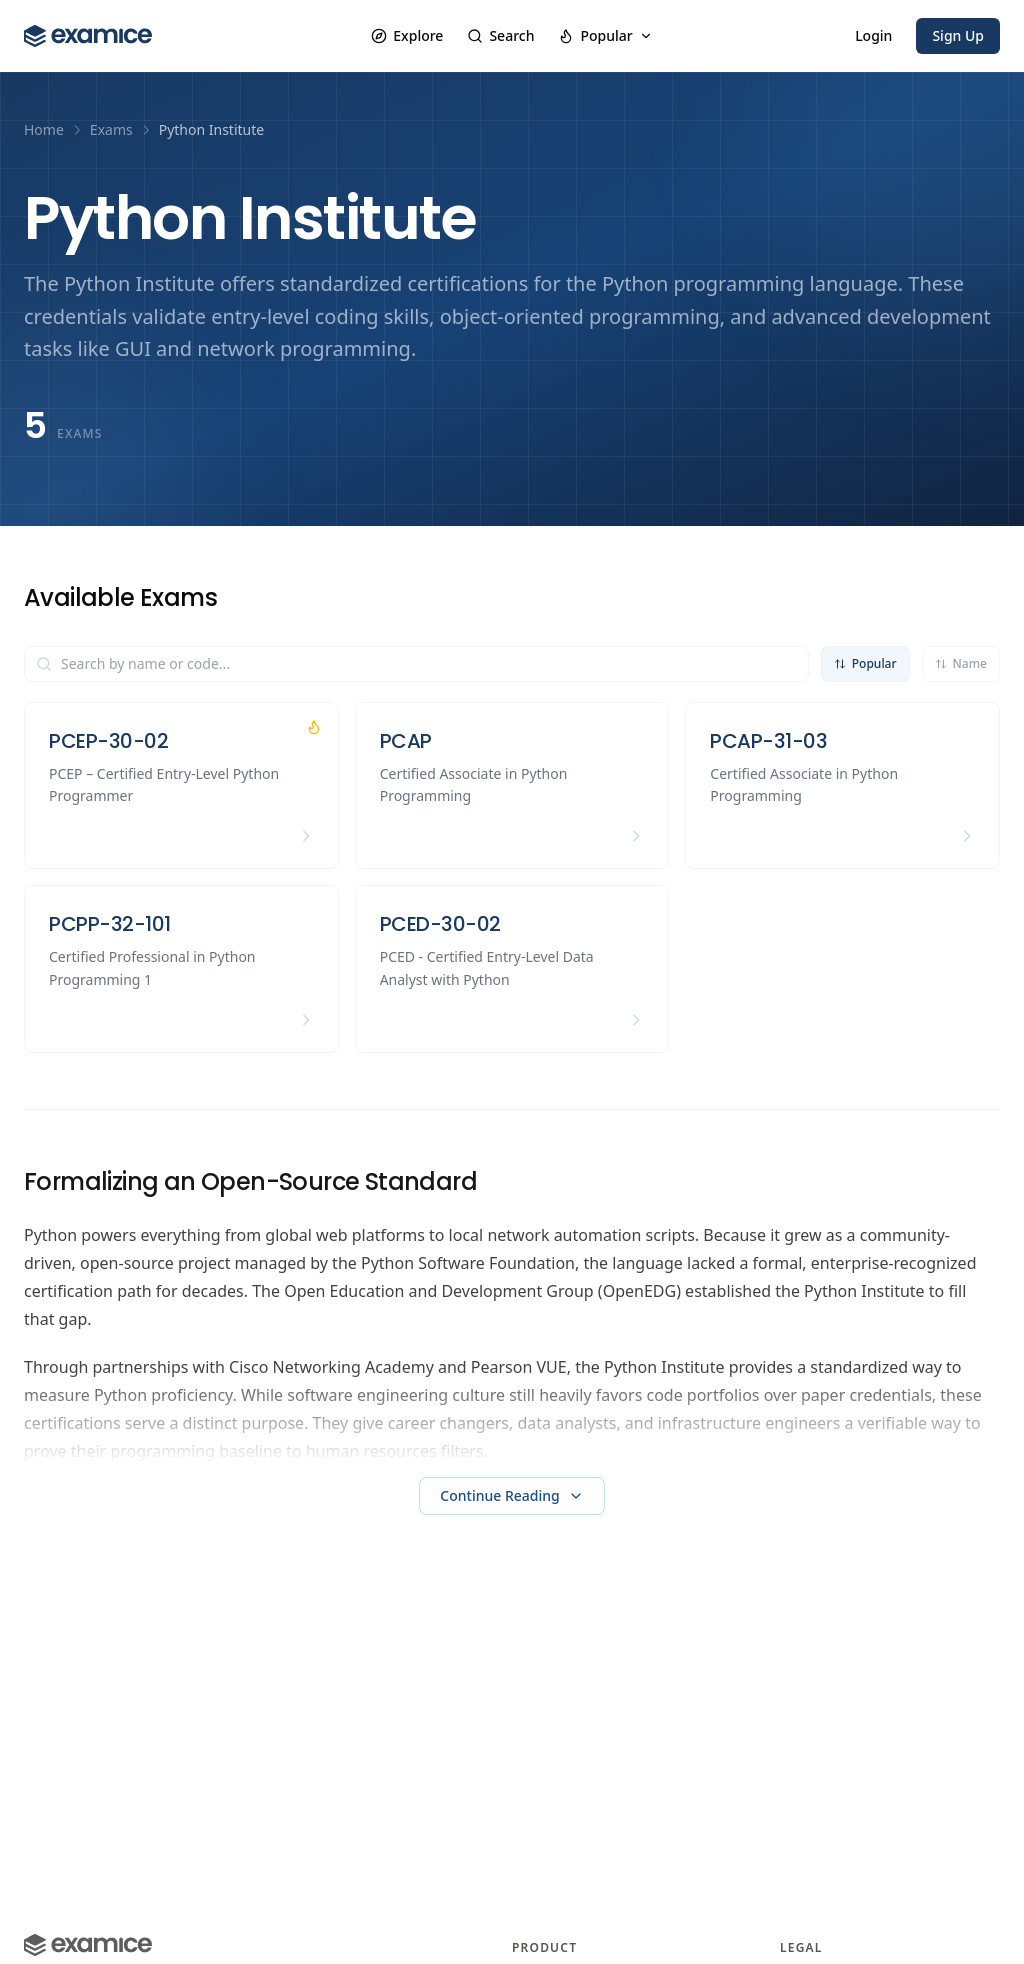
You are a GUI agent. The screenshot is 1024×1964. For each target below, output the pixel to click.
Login (873, 35)
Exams (111, 129)
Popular (605, 35)
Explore (407, 35)
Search (500, 35)
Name (961, 663)
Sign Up (958, 35)
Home (44, 129)
